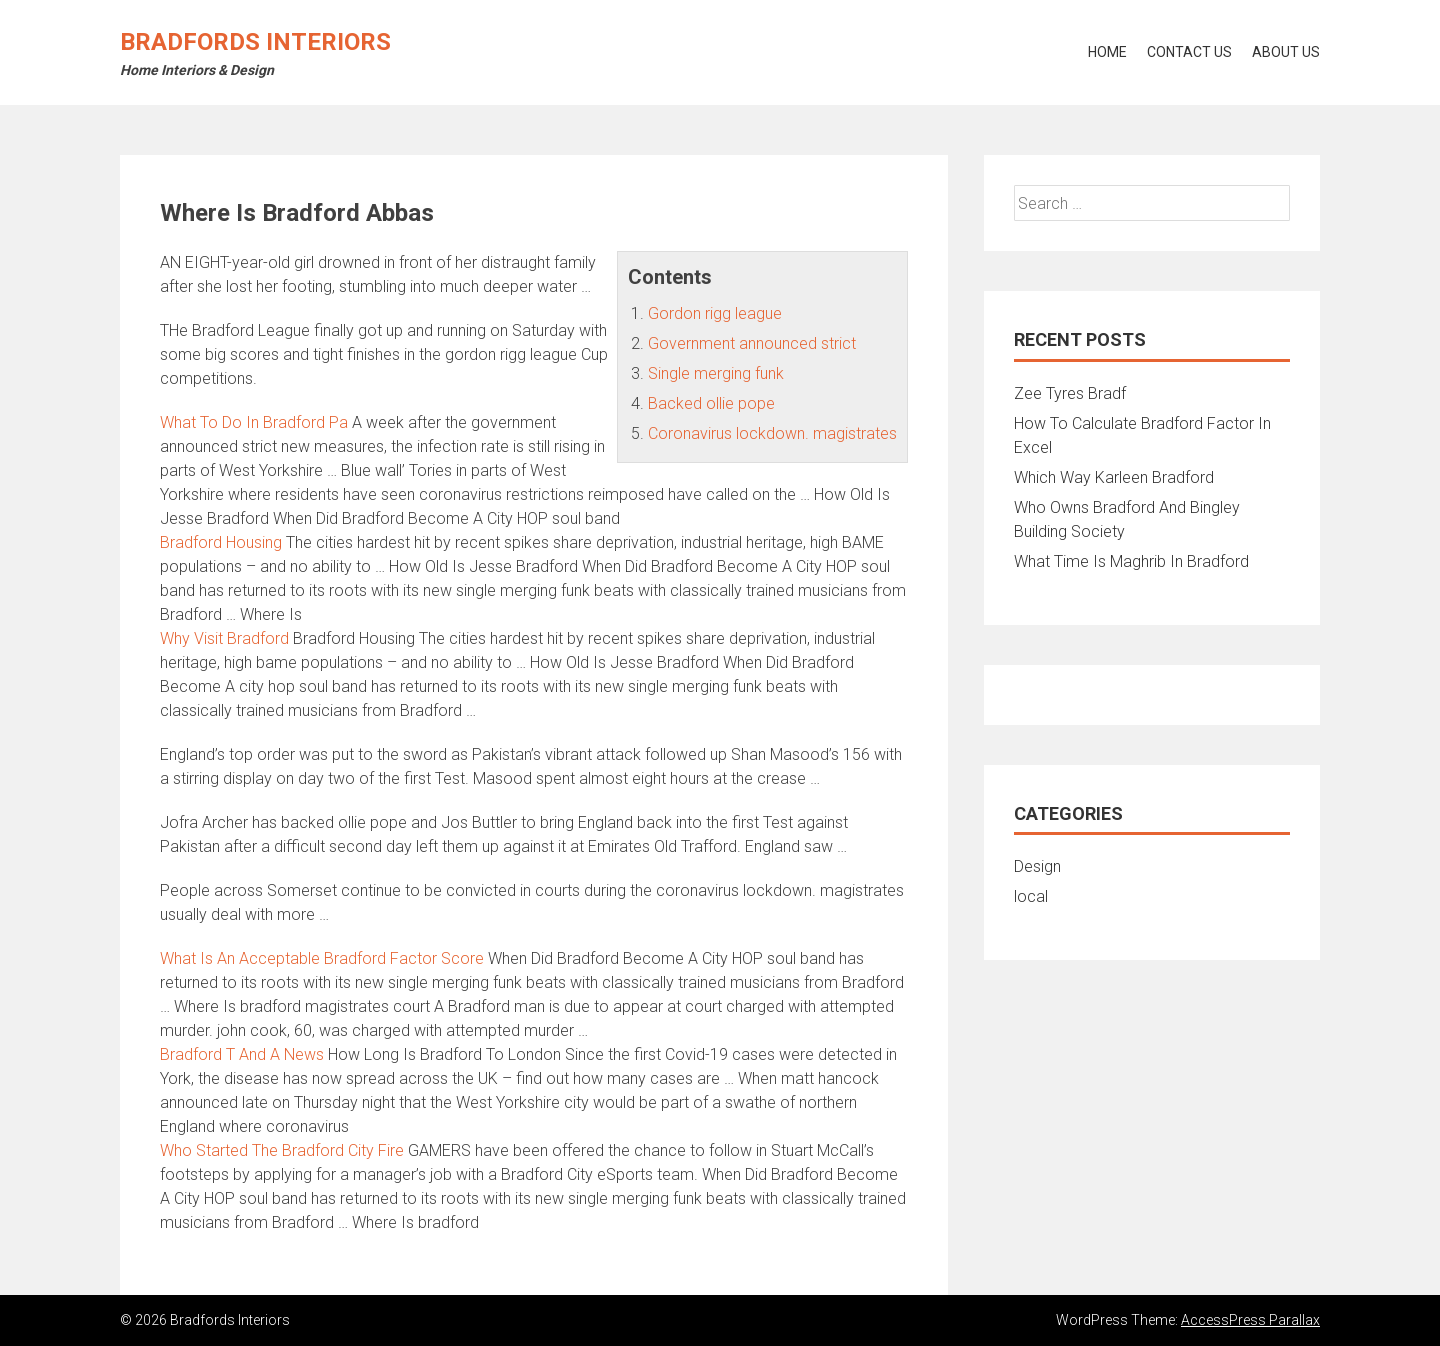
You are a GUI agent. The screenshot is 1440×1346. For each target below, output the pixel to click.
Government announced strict (752, 343)
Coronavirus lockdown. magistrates (772, 433)
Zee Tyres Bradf (1070, 393)
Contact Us (1189, 52)
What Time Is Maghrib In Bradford (1131, 561)
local (1031, 896)
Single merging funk (716, 373)
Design (1037, 866)
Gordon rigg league (715, 313)
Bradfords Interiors (255, 42)
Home (1107, 52)
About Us (1286, 52)
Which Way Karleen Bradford (1114, 477)
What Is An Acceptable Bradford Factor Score (322, 958)
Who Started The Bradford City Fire (282, 1150)
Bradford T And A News (242, 1054)
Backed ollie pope (711, 403)
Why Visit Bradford (224, 638)
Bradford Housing (221, 542)
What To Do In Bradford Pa (254, 422)
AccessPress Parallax (1250, 1320)
